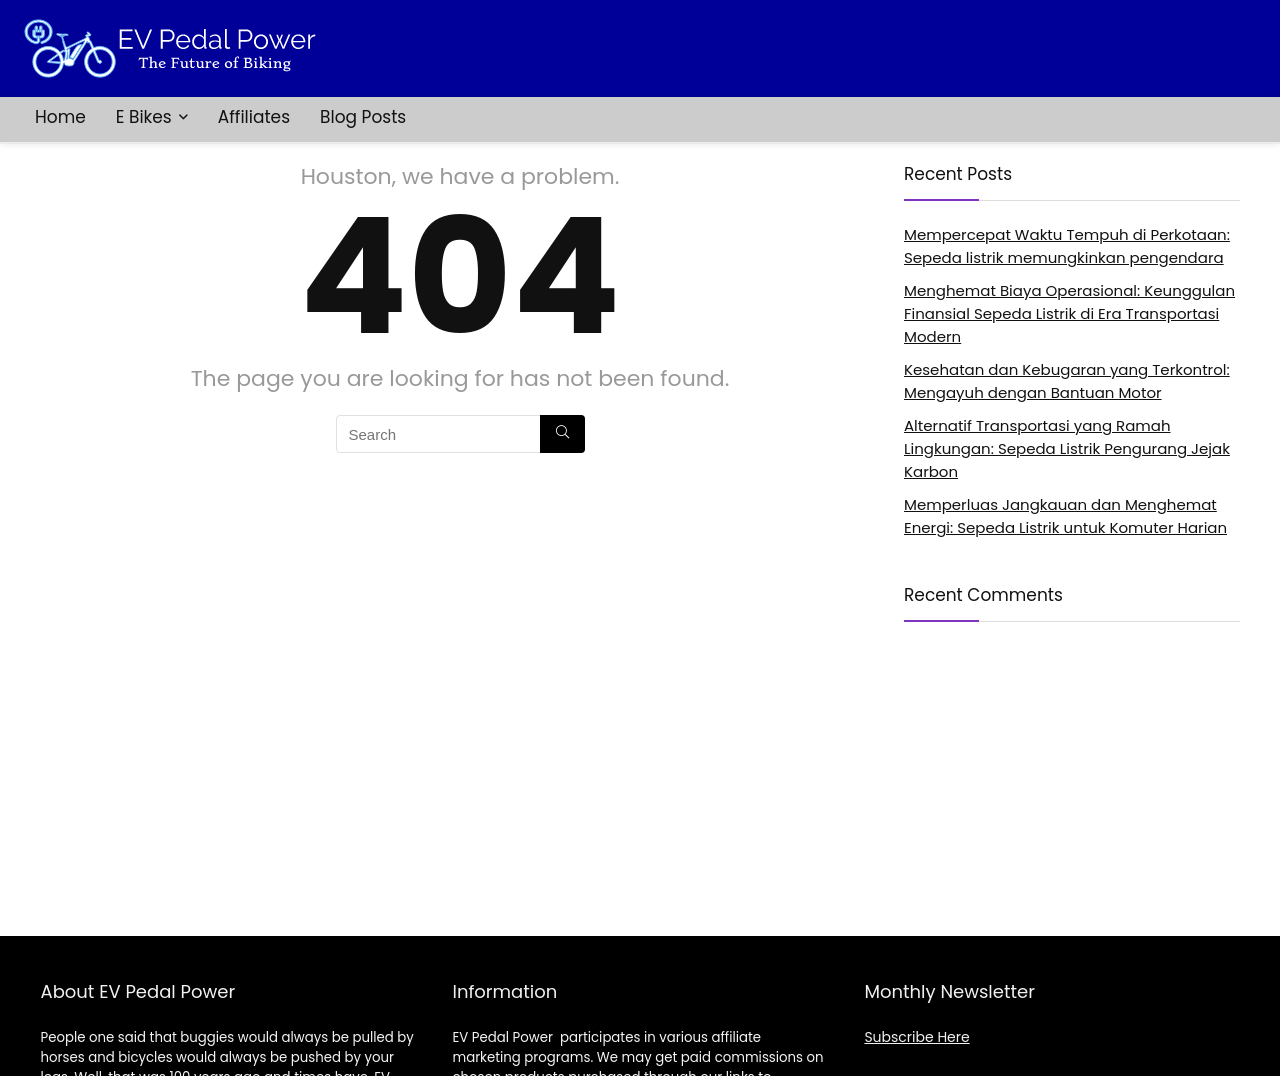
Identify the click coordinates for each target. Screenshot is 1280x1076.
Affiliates (254, 117)
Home (60, 117)
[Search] (562, 434)
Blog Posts (363, 117)
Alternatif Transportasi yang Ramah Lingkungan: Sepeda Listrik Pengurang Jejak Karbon (1067, 448)
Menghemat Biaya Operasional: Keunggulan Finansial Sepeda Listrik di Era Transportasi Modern (1069, 313)
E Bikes (144, 117)
